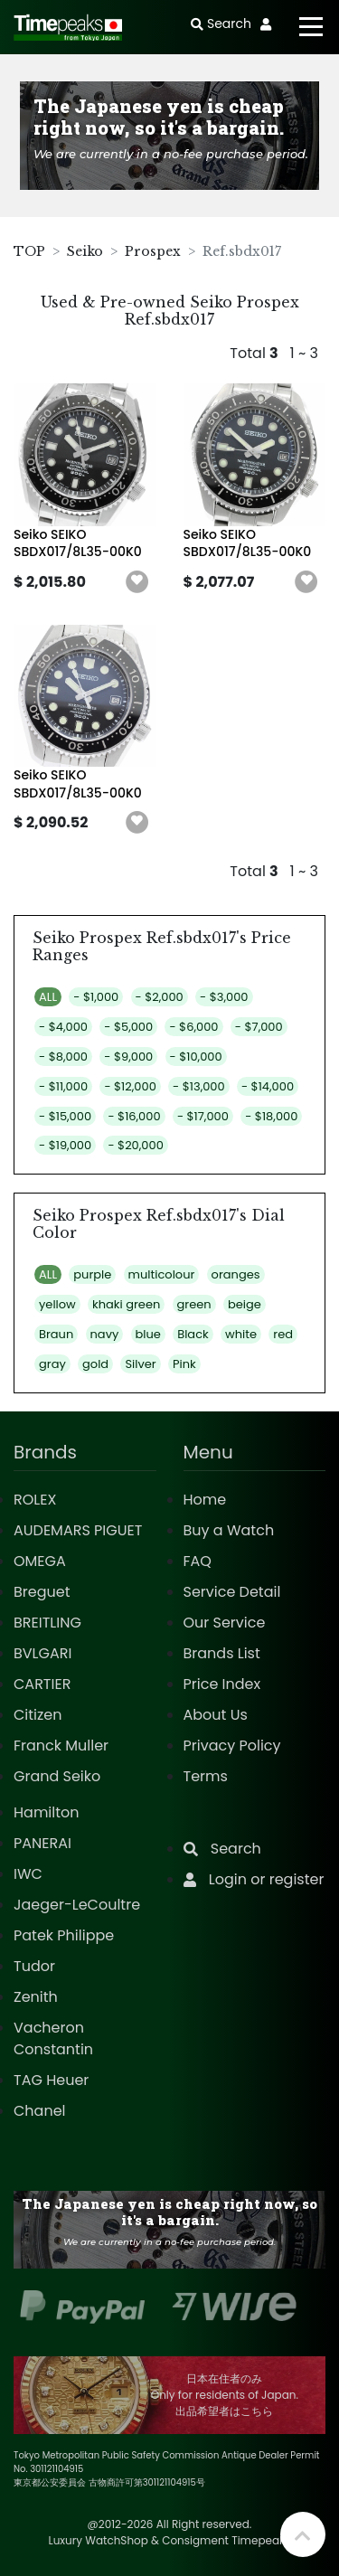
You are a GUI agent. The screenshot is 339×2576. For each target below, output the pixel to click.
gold (95, 1364)
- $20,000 (135, 1145)
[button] (137, 582)
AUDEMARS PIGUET (78, 1530)
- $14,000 (267, 1086)
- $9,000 (128, 1056)
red (283, 1334)
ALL (48, 996)
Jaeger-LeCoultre (77, 1904)
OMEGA (40, 1561)
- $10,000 (196, 1056)
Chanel (40, 2110)
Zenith (36, 1996)
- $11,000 (63, 1086)
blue (148, 1334)
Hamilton (47, 1812)
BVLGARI (42, 1653)
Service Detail (232, 1591)
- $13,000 (199, 1086)
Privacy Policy (232, 1745)
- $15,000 (65, 1116)
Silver (140, 1364)
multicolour (161, 1274)
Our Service (225, 1622)
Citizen (38, 1714)
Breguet (42, 1591)
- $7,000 (259, 1026)
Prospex (153, 251)
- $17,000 (203, 1116)
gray (52, 1364)
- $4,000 (63, 1026)
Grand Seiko (57, 1776)
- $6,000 (193, 1026)
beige (244, 1304)
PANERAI (42, 1843)
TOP (29, 251)
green (194, 1304)
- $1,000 (95, 996)
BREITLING (47, 1622)
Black (193, 1334)
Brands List (222, 1653)
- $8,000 (63, 1056)
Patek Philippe (64, 1935)
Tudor (34, 1966)
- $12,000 (129, 1086)
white (241, 1334)
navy (104, 1334)
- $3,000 (224, 996)
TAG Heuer (51, 2080)
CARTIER (42, 1684)
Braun (56, 1334)
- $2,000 (160, 996)
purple (92, 1274)
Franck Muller (61, 1745)
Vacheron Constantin (53, 2038)
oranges (236, 1274)
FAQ (198, 1561)
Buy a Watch (229, 1530)
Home (205, 1499)
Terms (206, 1776)
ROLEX (35, 1499)
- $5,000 (128, 1026)
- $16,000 (134, 1116)
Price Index (222, 1684)
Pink (184, 1364)
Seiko (85, 251)
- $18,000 (271, 1116)
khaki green (126, 1304)
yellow (57, 1304)
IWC (28, 1874)
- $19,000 (65, 1145)
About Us (216, 1714)
